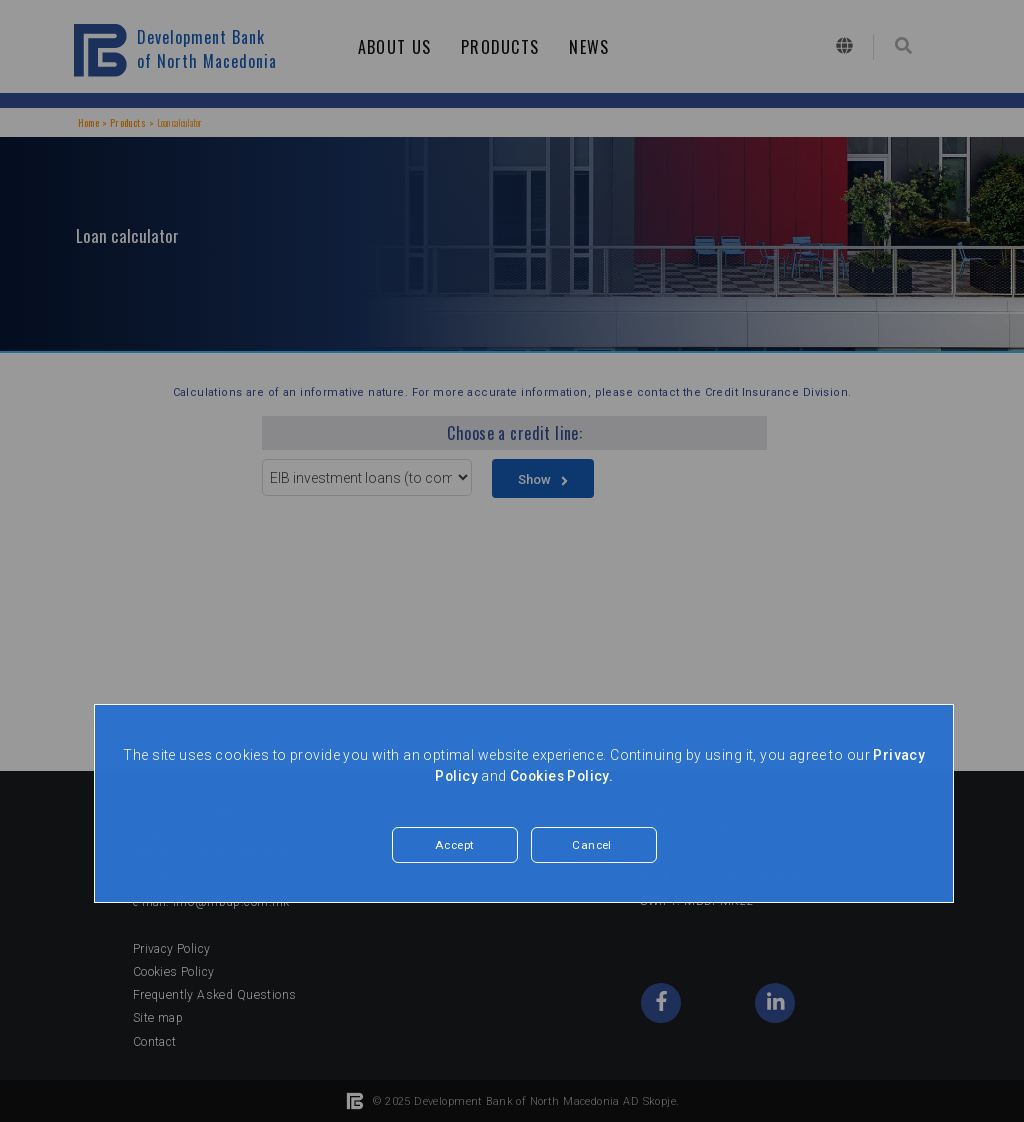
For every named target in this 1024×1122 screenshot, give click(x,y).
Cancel (592, 845)
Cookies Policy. (562, 776)
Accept (455, 845)
